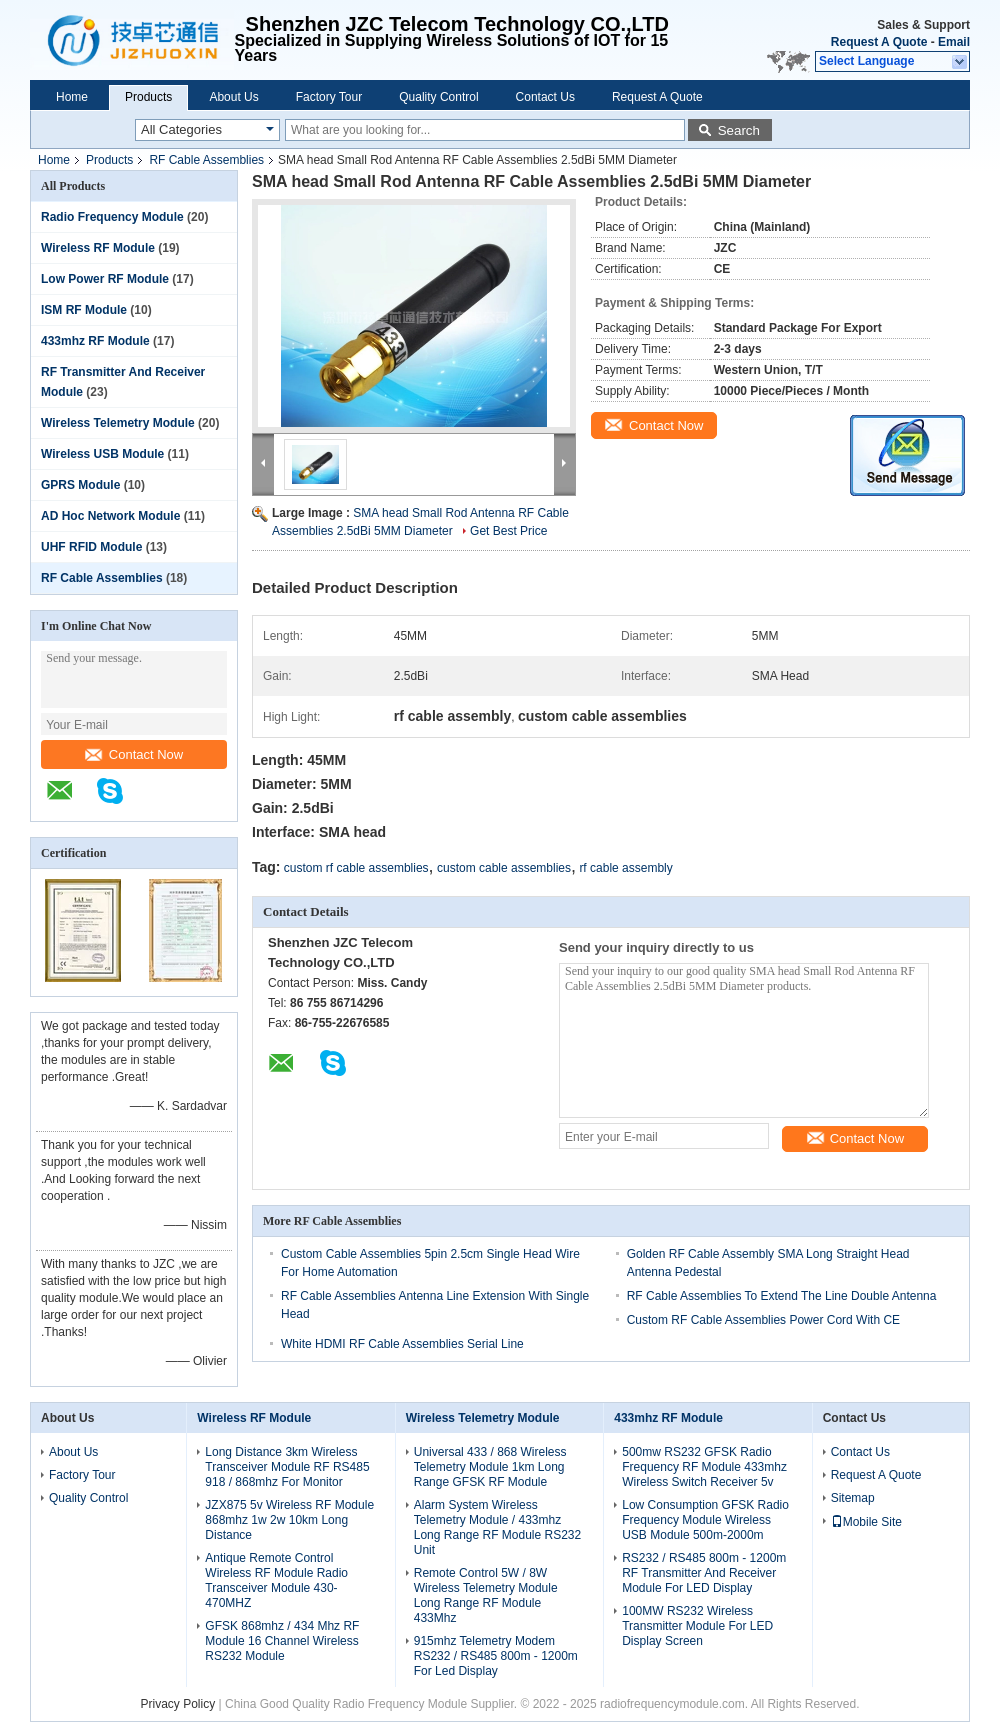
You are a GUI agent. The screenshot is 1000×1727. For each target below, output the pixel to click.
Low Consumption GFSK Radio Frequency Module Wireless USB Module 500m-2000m (705, 1520)
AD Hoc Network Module (110, 516)
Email (954, 42)
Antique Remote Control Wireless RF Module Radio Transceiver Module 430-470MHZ (276, 1580)
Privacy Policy (178, 1704)
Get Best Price (508, 531)
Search (739, 130)
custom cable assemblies (504, 868)
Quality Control (438, 97)
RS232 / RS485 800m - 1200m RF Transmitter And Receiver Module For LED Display (704, 1573)
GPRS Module (80, 485)
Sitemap (853, 1498)
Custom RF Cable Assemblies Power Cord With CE (763, 1320)
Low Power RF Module (105, 279)
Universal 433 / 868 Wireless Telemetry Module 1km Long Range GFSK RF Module (490, 1467)
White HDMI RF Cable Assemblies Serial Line (402, 1344)
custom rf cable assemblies (356, 868)
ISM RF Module (84, 310)
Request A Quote (879, 42)
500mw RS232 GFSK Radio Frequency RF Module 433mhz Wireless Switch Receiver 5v (704, 1467)
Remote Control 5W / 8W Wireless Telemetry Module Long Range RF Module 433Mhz (486, 1595)
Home (72, 97)
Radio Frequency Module (112, 217)
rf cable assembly (625, 868)
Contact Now (134, 754)
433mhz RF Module (95, 341)
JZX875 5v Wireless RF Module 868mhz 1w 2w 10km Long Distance (289, 1520)
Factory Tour (329, 97)
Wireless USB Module (102, 454)
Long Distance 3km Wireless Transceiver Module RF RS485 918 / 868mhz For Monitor (287, 1467)
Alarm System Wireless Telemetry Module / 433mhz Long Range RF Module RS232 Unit (497, 1527)
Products (148, 97)
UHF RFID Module (91, 547)
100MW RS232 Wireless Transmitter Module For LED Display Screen (697, 1626)
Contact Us (545, 97)
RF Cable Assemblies (206, 160)
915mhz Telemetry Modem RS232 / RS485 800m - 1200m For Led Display (496, 1656)
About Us (233, 97)
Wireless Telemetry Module (118, 423)
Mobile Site (866, 1522)
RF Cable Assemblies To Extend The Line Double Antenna (782, 1296)
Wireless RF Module (98, 248)
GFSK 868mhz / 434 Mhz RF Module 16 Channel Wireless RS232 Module (282, 1641)
